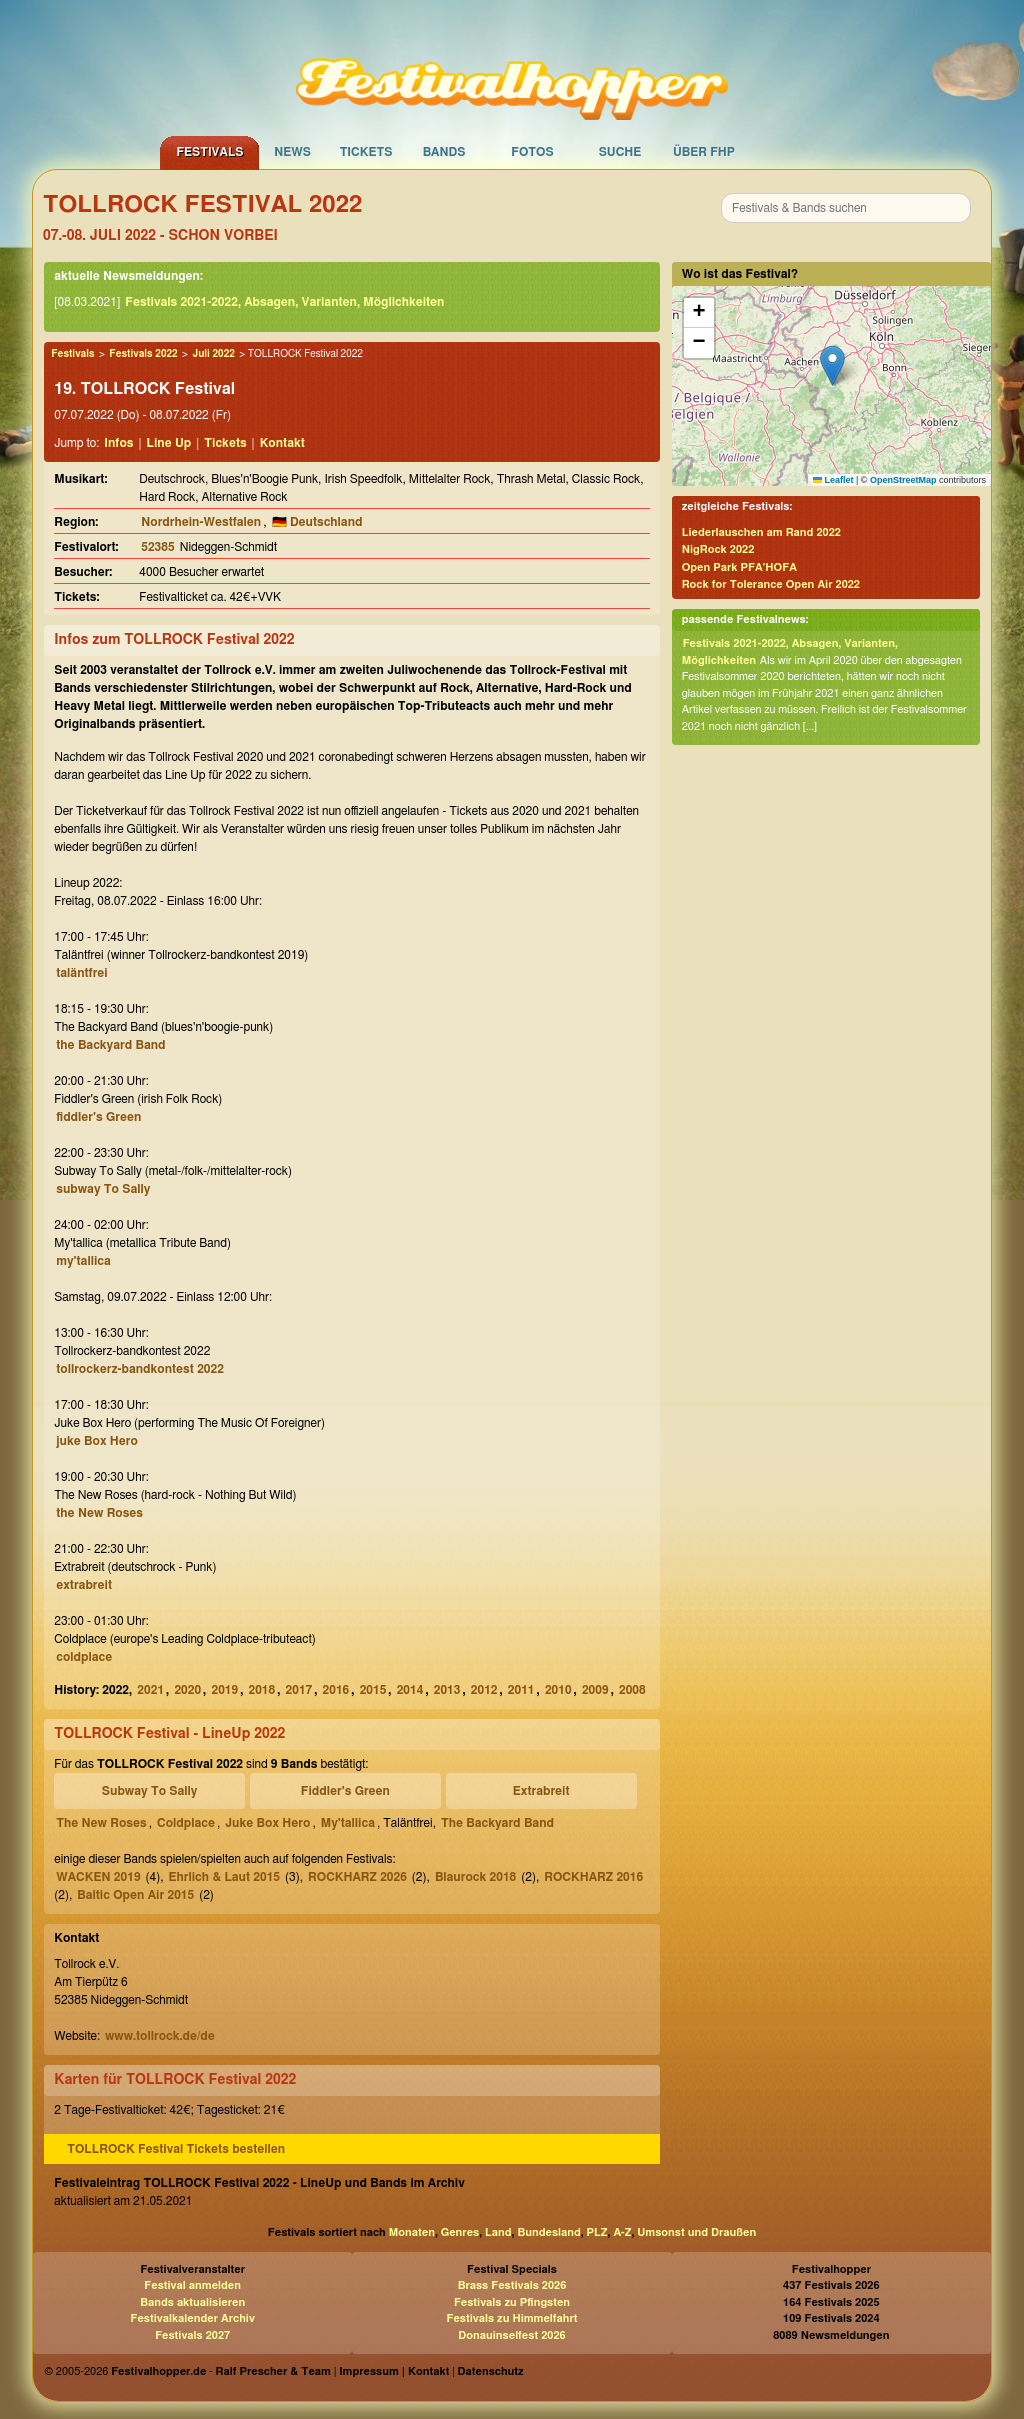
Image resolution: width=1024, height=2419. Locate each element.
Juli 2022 (213, 354)
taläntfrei (81, 973)
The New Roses (101, 1823)
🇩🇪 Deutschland (317, 522)
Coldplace (186, 1823)
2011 (521, 1690)
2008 (632, 1690)
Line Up (169, 443)
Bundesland (548, 2232)
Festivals (209, 152)
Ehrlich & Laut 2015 (224, 1877)
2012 (484, 1690)
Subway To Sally (150, 1791)
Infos (118, 443)
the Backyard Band (110, 1045)
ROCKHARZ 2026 (357, 1877)
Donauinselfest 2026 (511, 2335)
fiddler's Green (98, 1117)
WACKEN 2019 (98, 1877)
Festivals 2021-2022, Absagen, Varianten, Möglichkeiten (284, 302)
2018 (262, 1690)
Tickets (366, 152)
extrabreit (84, 1585)
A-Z (622, 2232)
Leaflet (833, 480)
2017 (299, 1690)
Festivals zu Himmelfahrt (511, 2318)
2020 (187, 1690)
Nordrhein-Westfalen (201, 522)
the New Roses (99, 1513)
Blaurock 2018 (475, 1877)
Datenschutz (491, 2371)
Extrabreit (541, 1791)
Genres (460, 2232)
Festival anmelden (192, 2285)
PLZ (597, 2232)
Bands (444, 152)
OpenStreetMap (903, 480)
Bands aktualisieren (192, 2302)
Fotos (532, 152)
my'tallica (83, 1261)
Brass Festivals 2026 (512, 2285)
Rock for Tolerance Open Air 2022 (771, 584)
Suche (620, 152)
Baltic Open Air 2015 (135, 1895)
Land (498, 2232)
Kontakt (282, 443)
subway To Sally (103, 1189)
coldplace (84, 1657)
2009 (595, 1690)
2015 (373, 1690)
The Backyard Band (497, 1823)
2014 (410, 1690)
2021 (150, 1690)
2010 (558, 1690)
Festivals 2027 (192, 2335)
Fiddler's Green (345, 1791)
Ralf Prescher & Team (273, 2371)
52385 (157, 547)
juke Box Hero (97, 1441)
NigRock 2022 (718, 549)
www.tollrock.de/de (160, 2036)
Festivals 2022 (143, 354)
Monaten (412, 2232)
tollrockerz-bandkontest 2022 (140, 1369)
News (292, 152)
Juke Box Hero (267, 1823)
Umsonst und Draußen (696, 2232)
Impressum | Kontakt (394, 2371)
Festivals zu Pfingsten (512, 2302)
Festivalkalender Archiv (192, 2318)
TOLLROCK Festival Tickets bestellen (176, 2149)
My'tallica (348, 1823)
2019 (224, 1690)
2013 (447, 1690)
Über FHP (704, 152)
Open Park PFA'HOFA (739, 567)
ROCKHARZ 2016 (593, 1877)
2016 (336, 1690)
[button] (832, 365)
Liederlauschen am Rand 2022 (761, 532)
